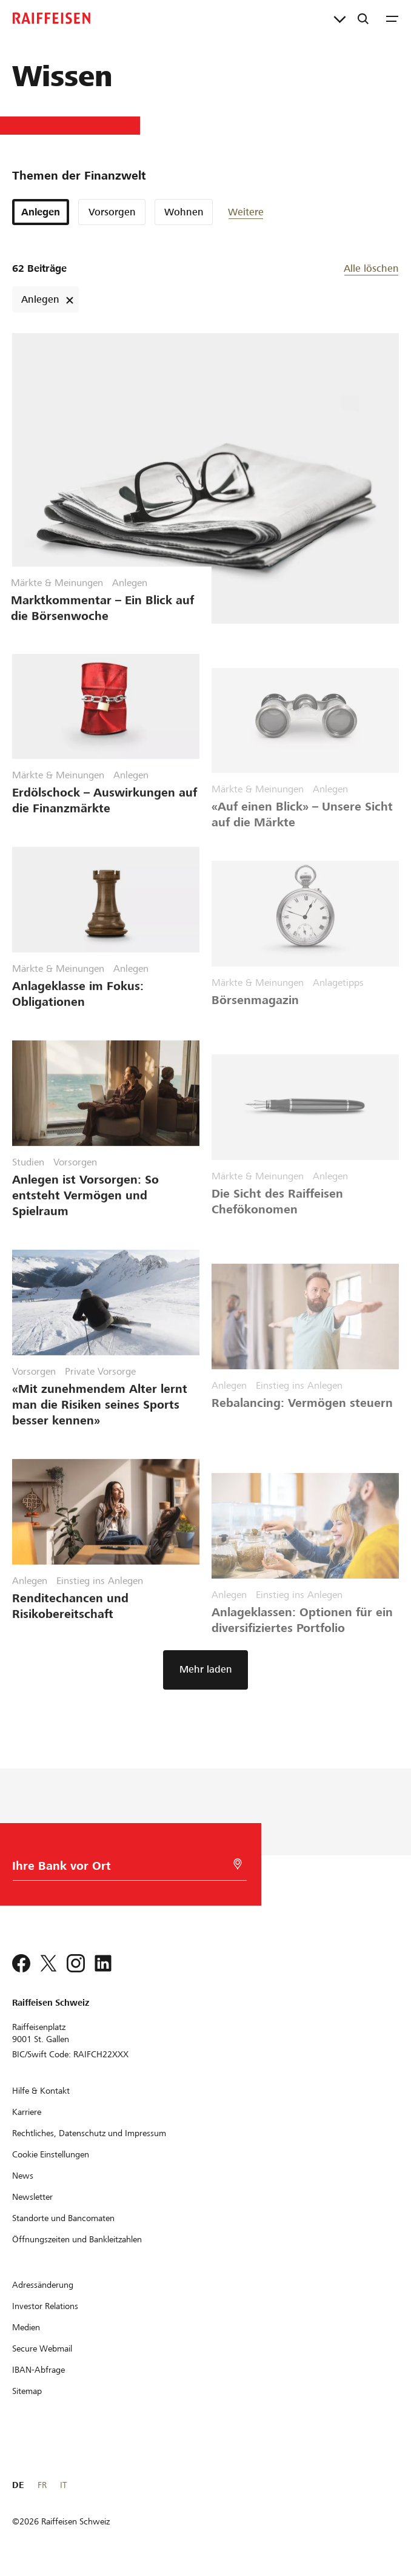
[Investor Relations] (45, 2306)
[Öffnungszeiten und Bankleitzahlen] (77, 2239)
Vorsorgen (112, 212)
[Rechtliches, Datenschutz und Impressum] (89, 2133)
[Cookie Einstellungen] (50, 2154)
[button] (264, 212)
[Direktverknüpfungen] (339, 18)
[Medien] (26, 2327)
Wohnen (184, 212)
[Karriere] (26, 2112)
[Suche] (363, 18)
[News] (22, 2175)
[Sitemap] (27, 2391)
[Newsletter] (32, 2197)
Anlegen (40, 212)
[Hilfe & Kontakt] (41, 2091)
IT (63, 2485)
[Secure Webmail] (42, 2348)
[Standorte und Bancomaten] (63, 2218)
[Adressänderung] (42, 2285)
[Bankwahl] (119, 1869)
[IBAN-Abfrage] (38, 2370)
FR (42, 2485)
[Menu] (392, 18)
